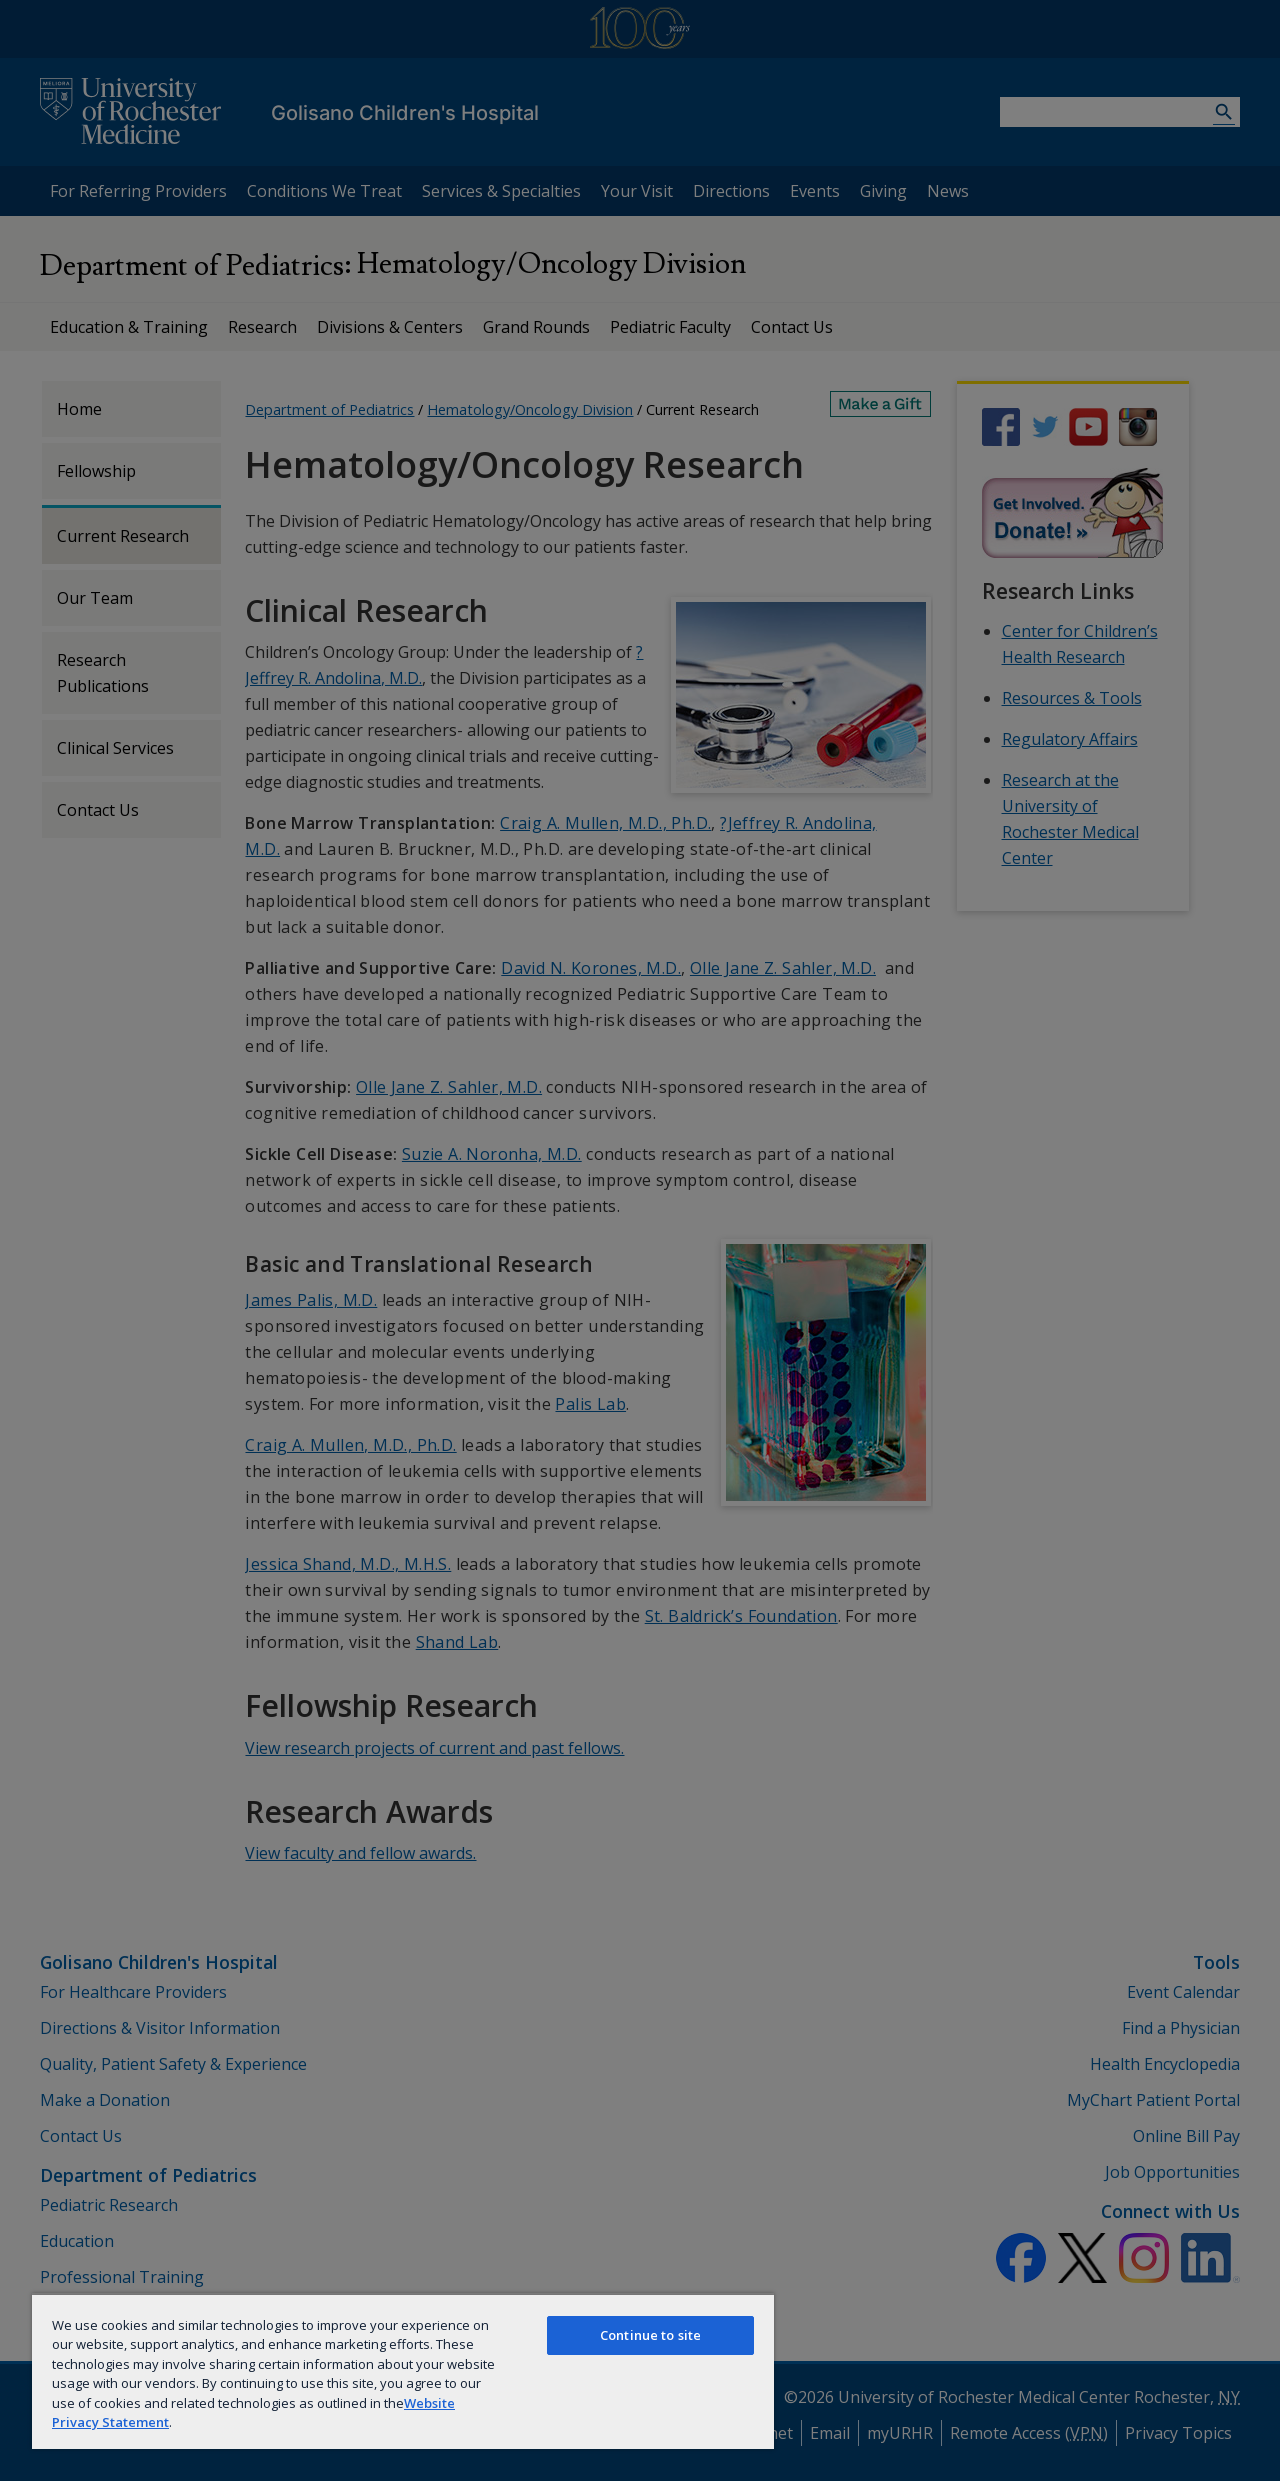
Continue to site (650, 2335)
